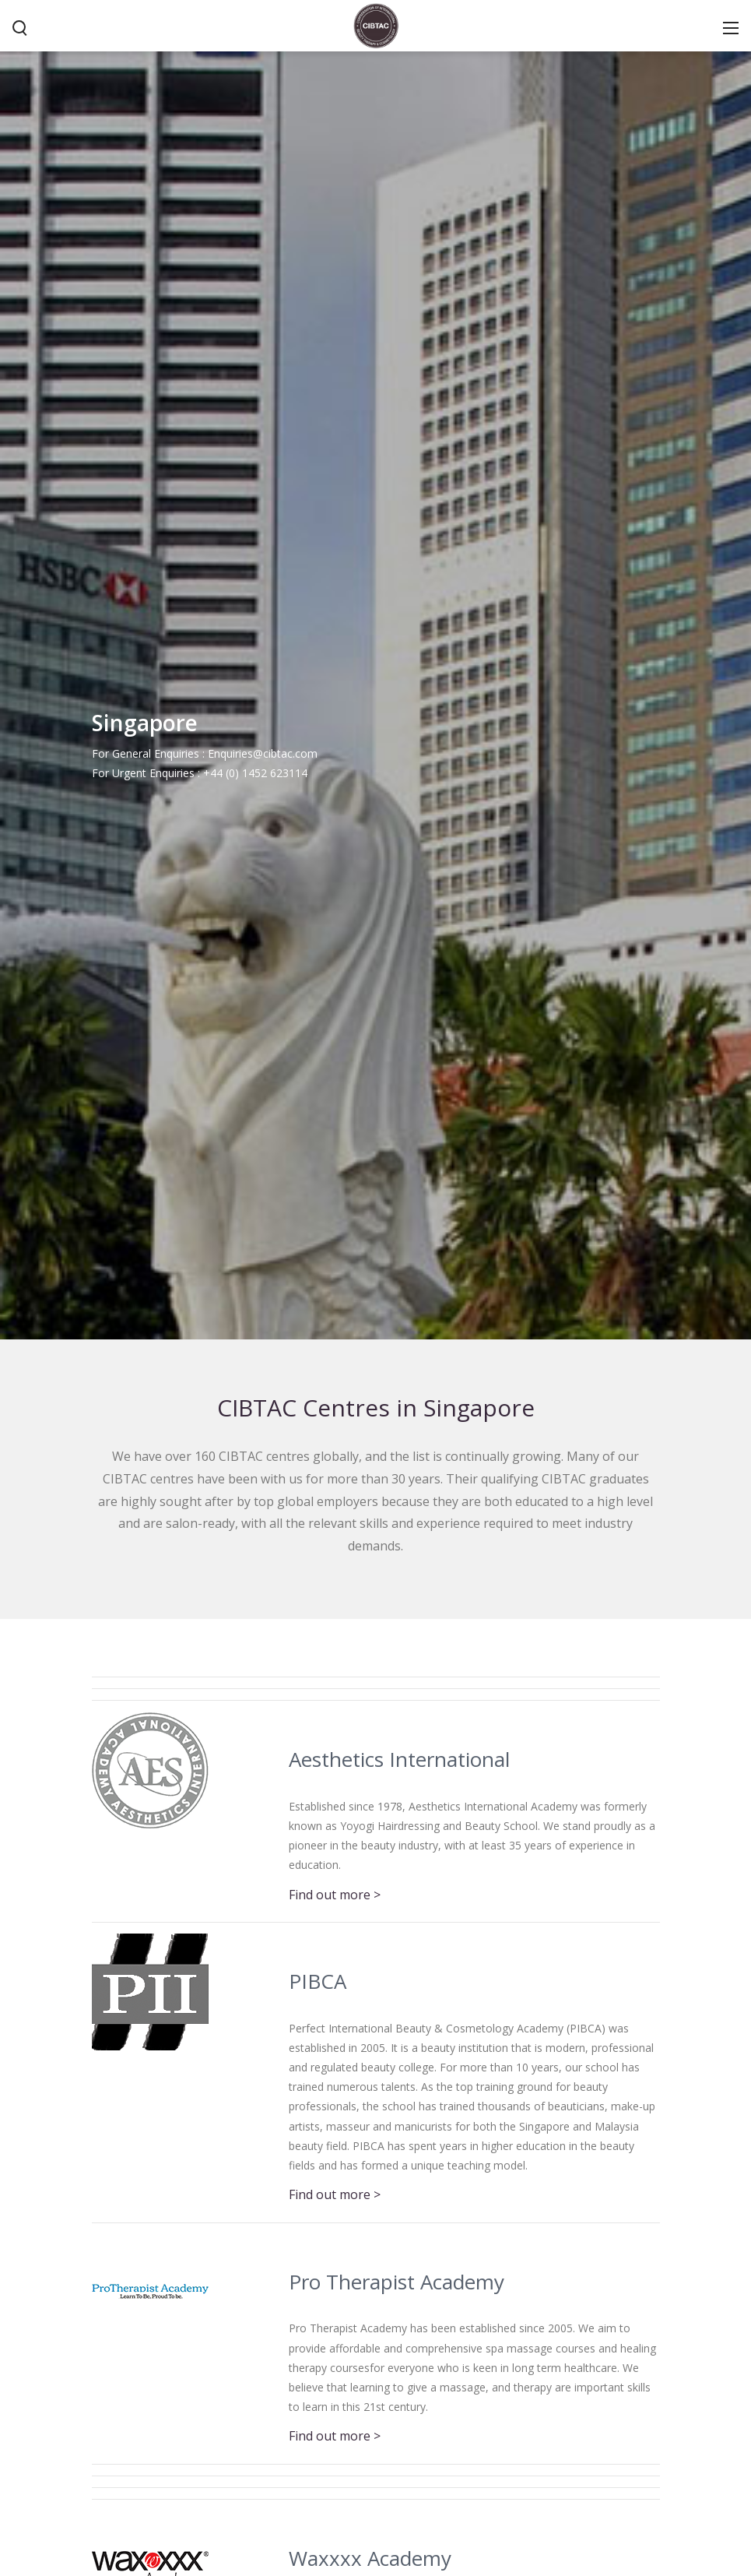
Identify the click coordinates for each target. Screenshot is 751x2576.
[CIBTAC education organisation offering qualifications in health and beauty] (375, 24)
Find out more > (335, 1894)
